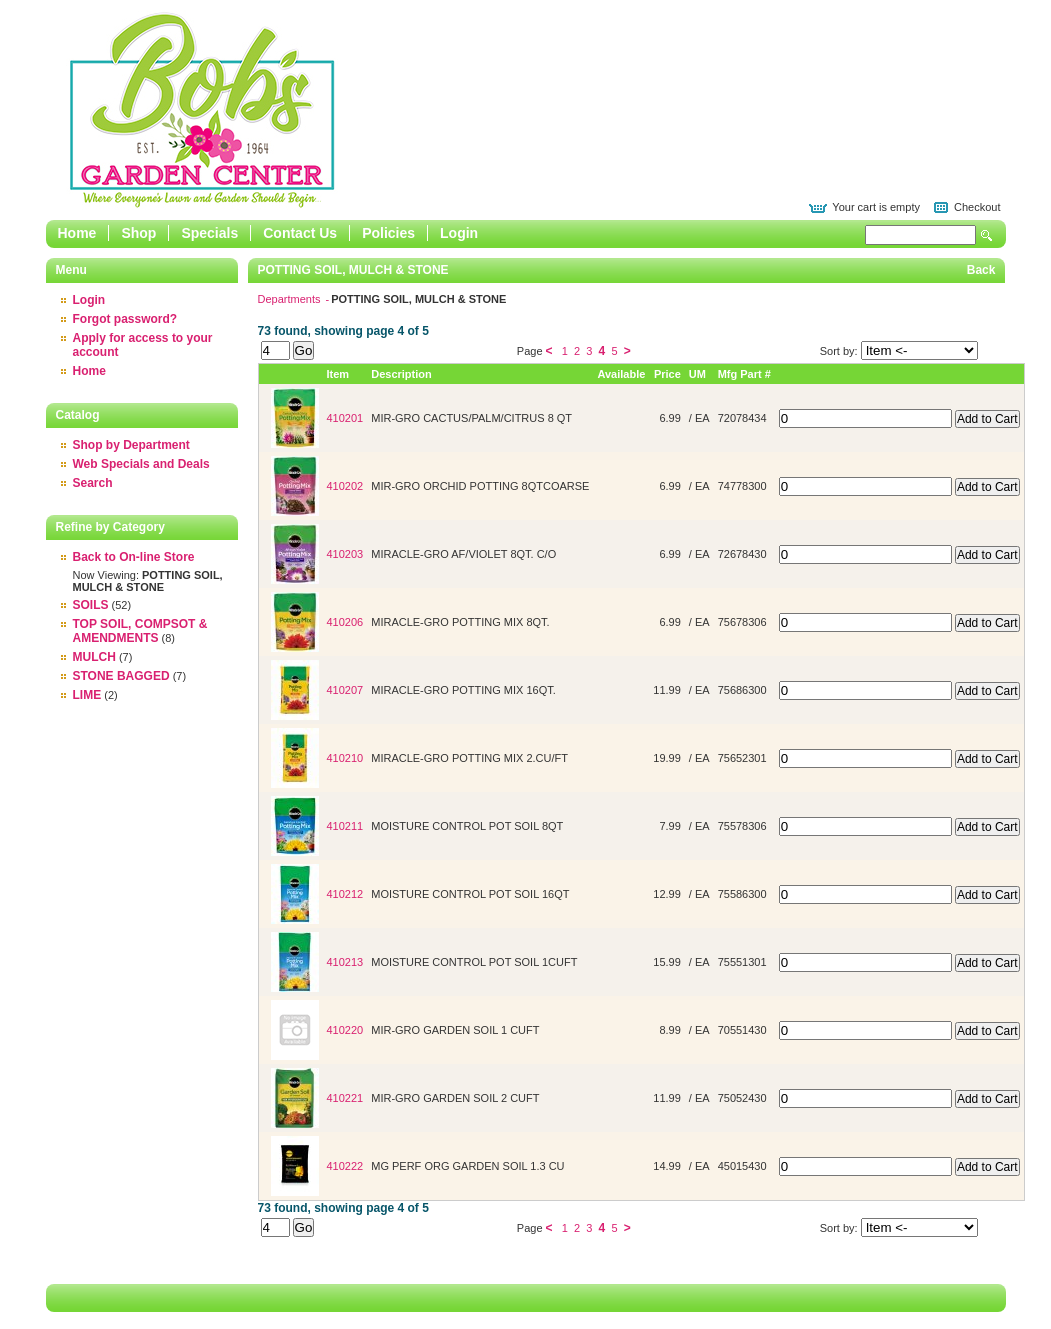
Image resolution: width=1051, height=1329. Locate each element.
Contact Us (300, 233)
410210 (345, 758)
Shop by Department (131, 445)
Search (987, 235)
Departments (291, 299)
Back (981, 270)
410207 (345, 690)
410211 (345, 826)
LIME (87, 695)
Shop (138, 233)
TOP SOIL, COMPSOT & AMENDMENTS (140, 631)
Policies (388, 233)
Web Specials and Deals (141, 464)
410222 (345, 1166)
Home (77, 233)
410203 (345, 554)
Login (459, 233)
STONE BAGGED (121, 676)
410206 (345, 622)
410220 (345, 1030)
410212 (345, 894)
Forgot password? (125, 319)
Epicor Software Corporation (202, 110)
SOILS (91, 605)
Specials (209, 233)
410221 (345, 1098)
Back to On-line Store (134, 557)
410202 (345, 486)
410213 (345, 962)
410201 (345, 418)
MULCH (94, 657)
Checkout (977, 207)
